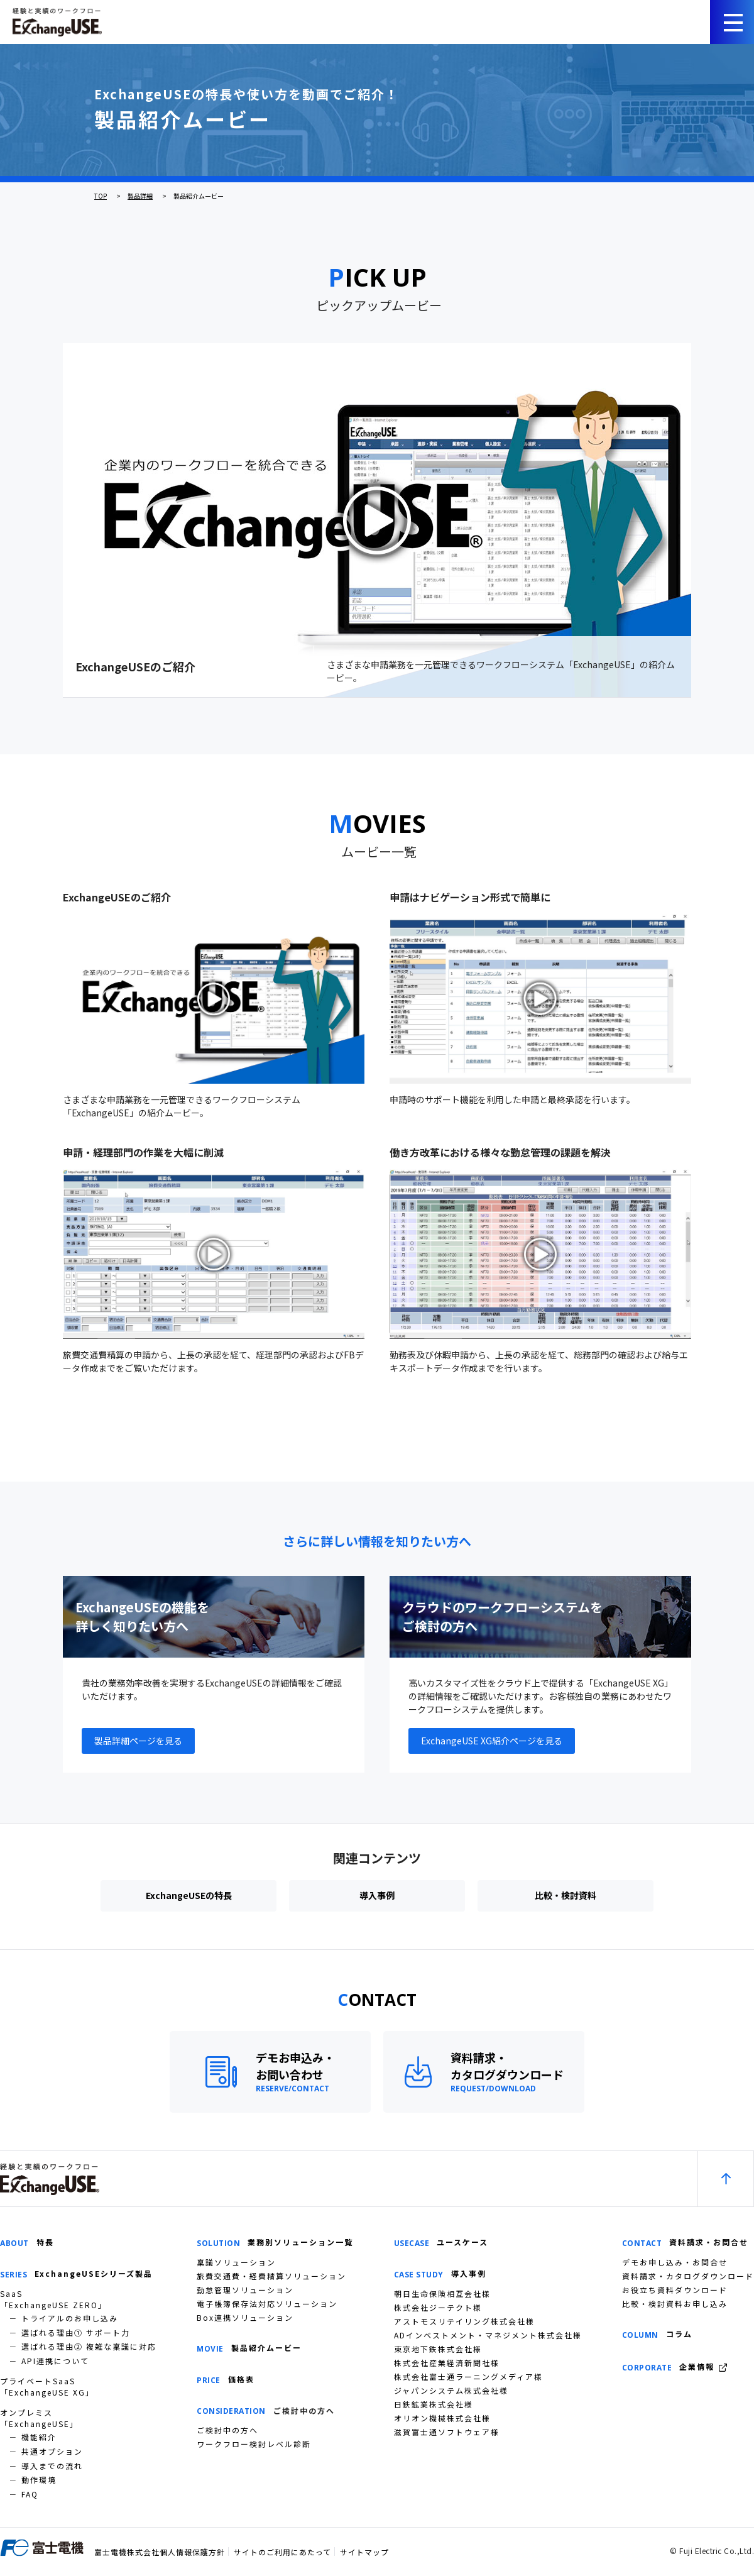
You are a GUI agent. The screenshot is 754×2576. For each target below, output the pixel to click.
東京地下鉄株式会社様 (438, 2348)
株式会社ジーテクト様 (438, 2307)
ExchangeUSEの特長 (189, 1895)
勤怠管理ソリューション (245, 2289)
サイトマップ (364, 2551)
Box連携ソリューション (245, 2317)
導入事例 (377, 1895)
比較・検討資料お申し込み (675, 2303)
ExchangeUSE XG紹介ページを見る (491, 1740)
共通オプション (52, 2451)
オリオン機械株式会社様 (442, 2418)
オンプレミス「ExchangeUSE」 (39, 2418)
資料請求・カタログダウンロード (688, 2276)
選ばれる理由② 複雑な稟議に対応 (88, 2346)
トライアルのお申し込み (69, 2318)
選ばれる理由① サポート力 (75, 2332)
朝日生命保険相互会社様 (442, 2293)
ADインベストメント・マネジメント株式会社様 (488, 2335)
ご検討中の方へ (227, 2430)
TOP (100, 196)
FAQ (29, 2494)
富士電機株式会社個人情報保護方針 (159, 2551)
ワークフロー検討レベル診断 (254, 2443)
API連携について (55, 2360)
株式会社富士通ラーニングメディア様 (468, 2376)
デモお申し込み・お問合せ (675, 2262)
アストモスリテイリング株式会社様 (464, 2321)
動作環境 (39, 2479)
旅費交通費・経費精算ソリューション (271, 2276)
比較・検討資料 (565, 1895)
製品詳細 (140, 196)
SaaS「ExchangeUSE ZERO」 (53, 2299)
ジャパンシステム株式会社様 (451, 2390)
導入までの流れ (52, 2465)
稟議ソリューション (236, 2262)
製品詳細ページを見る (138, 1740)
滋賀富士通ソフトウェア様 (447, 2431)
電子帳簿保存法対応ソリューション (267, 2303)
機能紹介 (39, 2436)
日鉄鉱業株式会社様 (433, 2404)
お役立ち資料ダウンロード (675, 2289)
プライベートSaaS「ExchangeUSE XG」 (47, 2386)
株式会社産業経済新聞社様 (447, 2362)
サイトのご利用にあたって (282, 2551)
